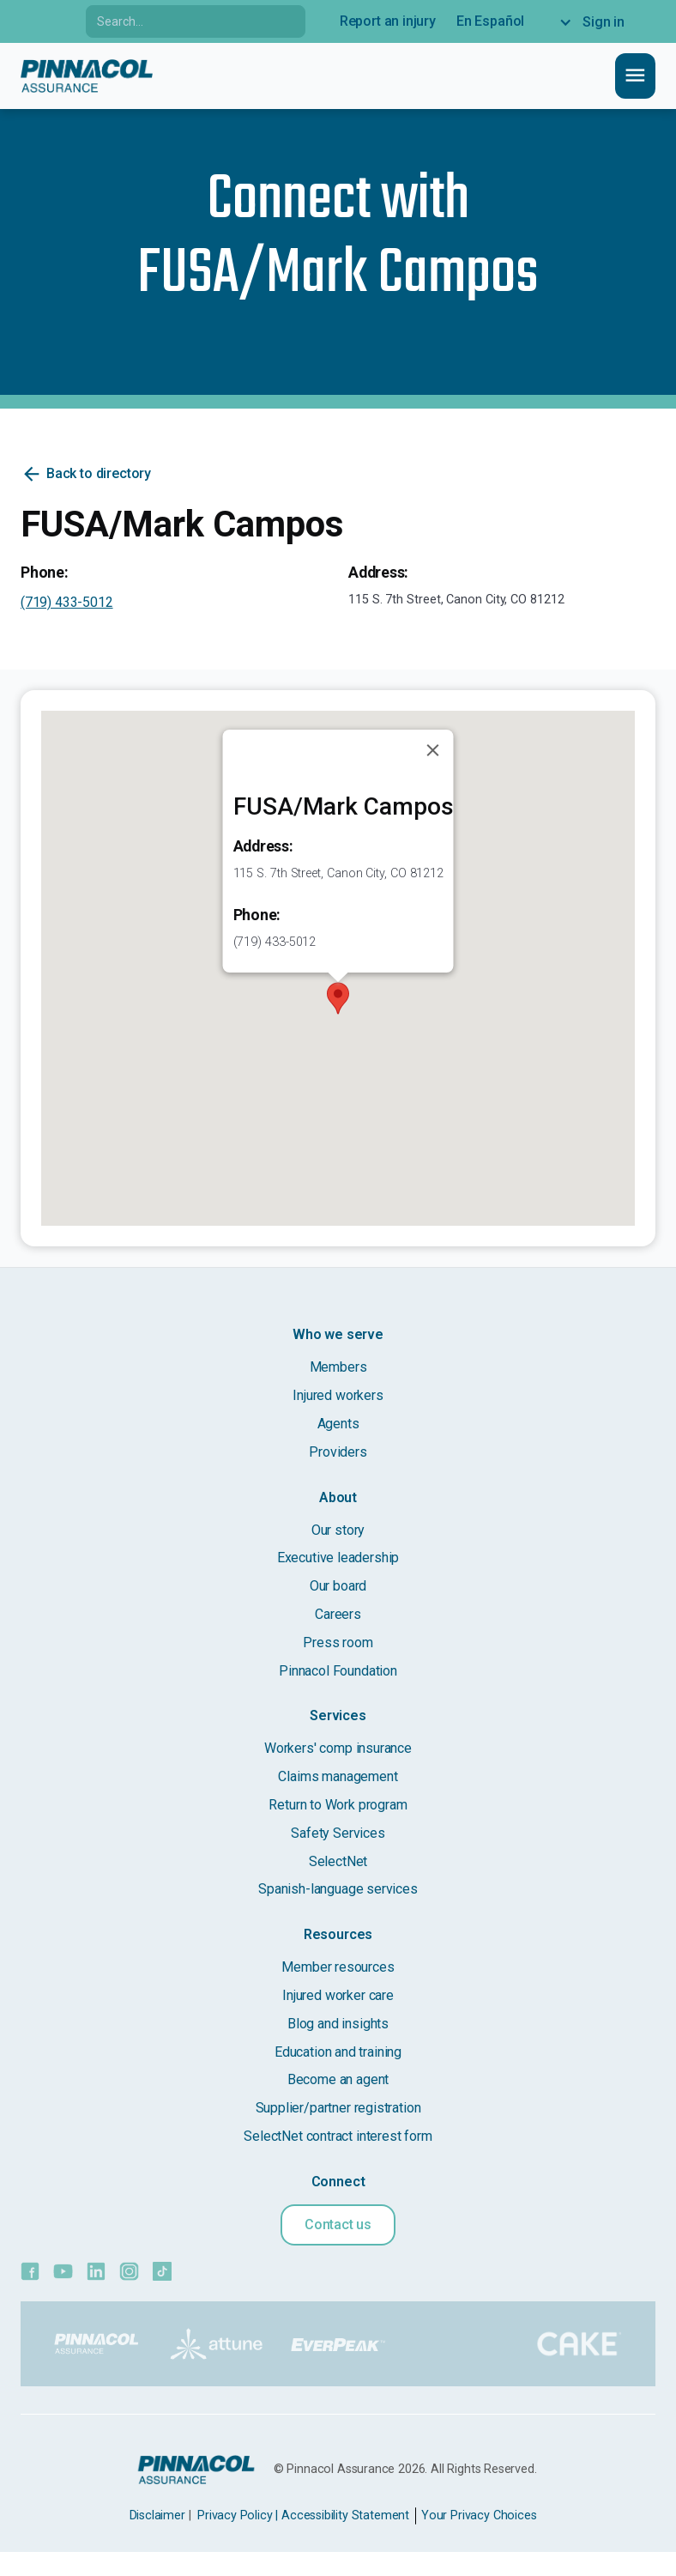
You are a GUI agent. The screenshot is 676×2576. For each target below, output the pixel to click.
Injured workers (338, 1395)
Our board (338, 1586)
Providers (337, 1452)
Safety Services (337, 1833)
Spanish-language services (338, 1889)
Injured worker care (338, 1995)
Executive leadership (338, 1557)
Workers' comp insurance (338, 1748)
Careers (338, 1614)
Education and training (338, 2052)
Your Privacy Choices (478, 2515)
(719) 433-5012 (67, 602)
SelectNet (338, 1861)
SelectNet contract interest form (338, 2136)
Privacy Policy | (237, 2515)
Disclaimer (157, 2515)
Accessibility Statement (345, 2515)
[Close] (433, 750)
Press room (337, 1642)
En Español (490, 21)
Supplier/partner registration (338, 2108)
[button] (338, 998)
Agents (338, 1423)
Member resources (337, 1967)
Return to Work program (338, 1805)
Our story (338, 1530)
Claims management (337, 1776)
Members (338, 1367)
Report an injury (388, 21)
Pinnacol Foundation (338, 1671)
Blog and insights (338, 2023)
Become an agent (338, 2079)
